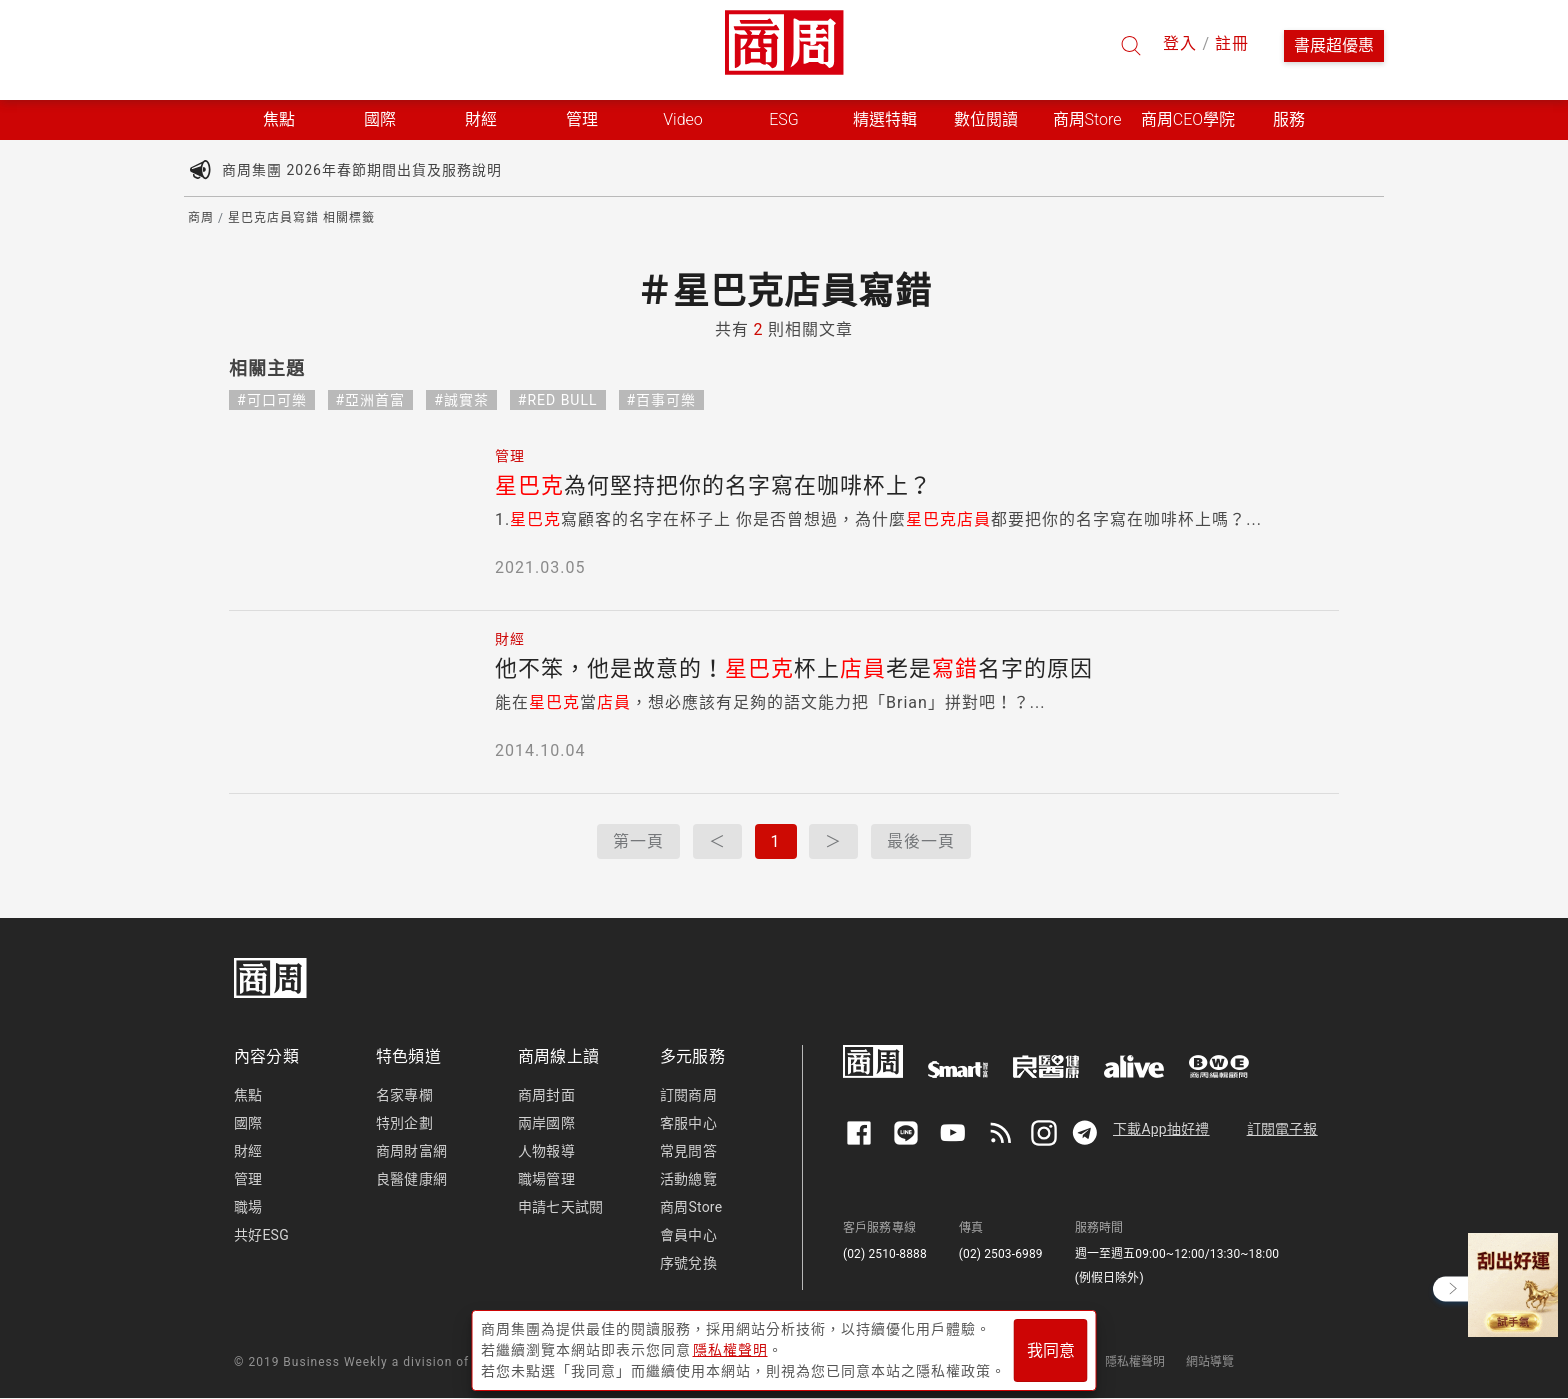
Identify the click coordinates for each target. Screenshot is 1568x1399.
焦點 (248, 1095)
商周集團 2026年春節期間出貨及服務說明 (362, 170)
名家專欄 (404, 1095)
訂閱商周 (688, 1095)
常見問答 (688, 1151)
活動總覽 (688, 1179)
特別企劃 (404, 1123)
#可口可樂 (272, 400)
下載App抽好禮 (1161, 1129)
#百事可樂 (662, 400)
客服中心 (688, 1123)
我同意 (1051, 1350)
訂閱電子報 (1282, 1129)
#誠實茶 (461, 400)
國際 (248, 1123)
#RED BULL (558, 400)
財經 (248, 1151)
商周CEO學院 (1188, 119)
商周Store (1087, 119)
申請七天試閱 (560, 1207)
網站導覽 (1210, 1362)
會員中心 (688, 1235)
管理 (248, 1179)
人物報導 (546, 1151)
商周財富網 (411, 1151)
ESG (784, 119)
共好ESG (261, 1235)
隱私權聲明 (1135, 1362)
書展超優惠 (1334, 45)
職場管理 (546, 1179)
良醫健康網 (411, 1179)
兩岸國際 (546, 1123)
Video (683, 119)
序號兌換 (688, 1263)
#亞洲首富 (371, 400)
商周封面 (546, 1095)
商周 (201, 218)
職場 (248, 1207)
